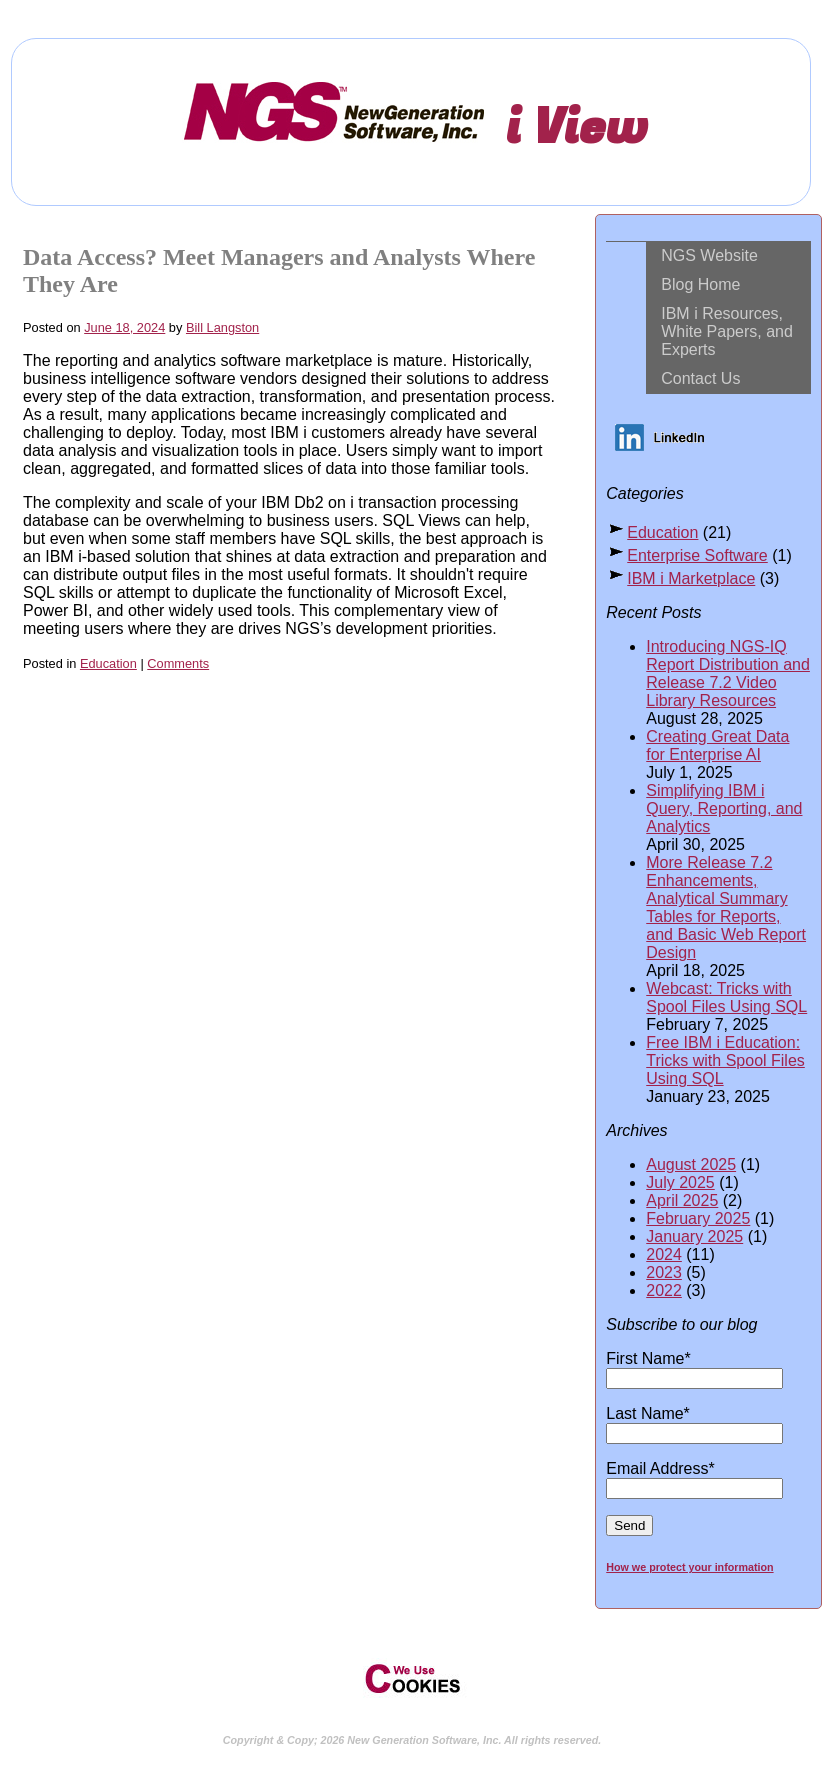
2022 (664, 1290)
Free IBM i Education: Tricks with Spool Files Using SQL (725, 1060)
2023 (664, 1272)
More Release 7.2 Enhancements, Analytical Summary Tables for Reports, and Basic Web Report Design (726, 907)
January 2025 (694, 1236)
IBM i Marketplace (691, 578)
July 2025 (680, 1182)
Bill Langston (222, 327)
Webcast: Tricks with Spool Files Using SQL (726, 997)
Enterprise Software (697, 555)
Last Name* (694, 1423)
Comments (178, 663)
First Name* (694, 1368)
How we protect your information (689, 1567)
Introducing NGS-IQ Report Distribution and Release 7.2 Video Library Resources (728, 673)
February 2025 (698, 1218)
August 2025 (691, 1164)
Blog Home (700, 284)
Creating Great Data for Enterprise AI (717, 745)
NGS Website (709, 255)
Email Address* (694, 1478)
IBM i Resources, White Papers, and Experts (727, 331)
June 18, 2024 (124, 327)
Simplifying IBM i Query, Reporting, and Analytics (724, 808)
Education (108, 663)
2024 (664, 1254)
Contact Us (700, 378)
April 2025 (682, 1200)
